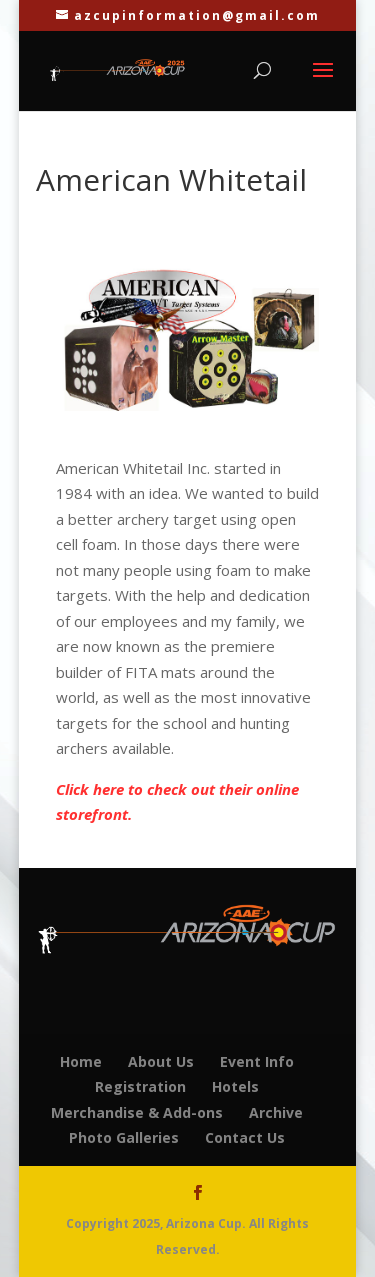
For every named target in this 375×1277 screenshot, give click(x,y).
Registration (140, 1086)
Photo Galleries (124, 1137)
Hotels (235, 1086)
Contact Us (245, 1137)
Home (81, 1061)
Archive (276, 1112)
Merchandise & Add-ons (137, 1112)
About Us (161, 1061)
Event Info (257, 1061)
